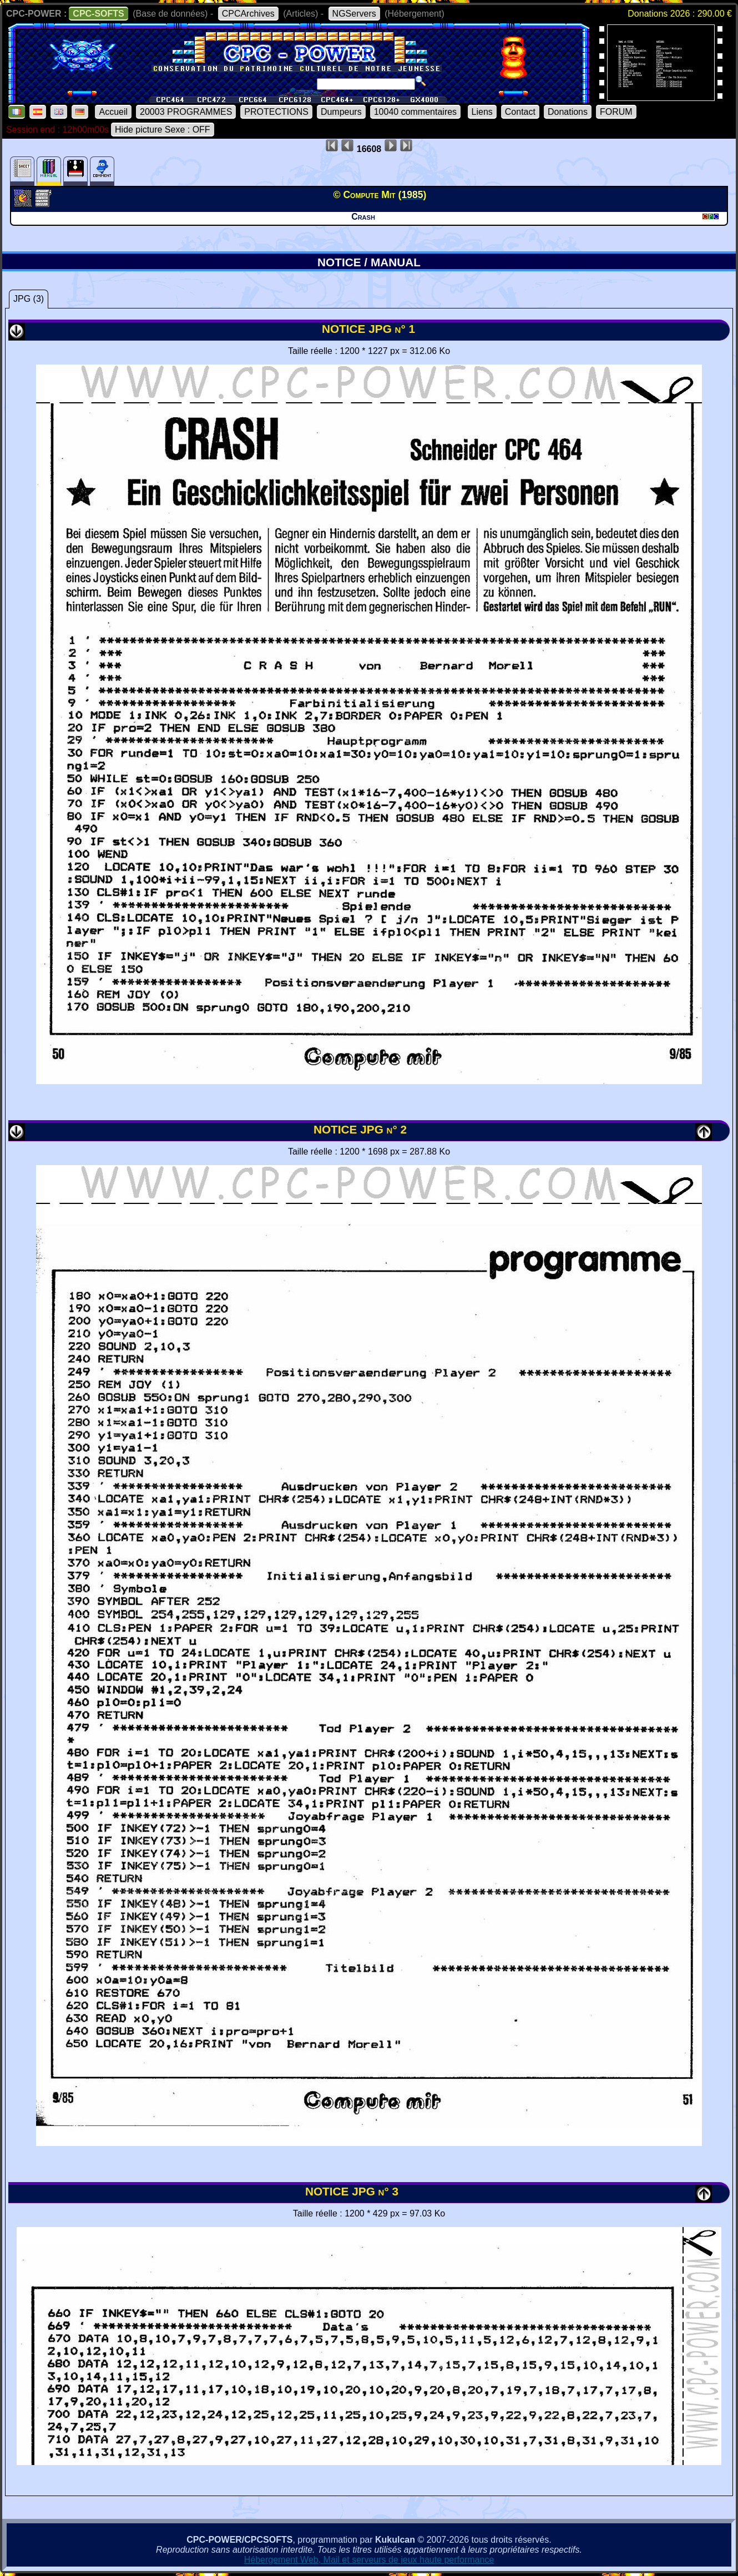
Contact (520, 112)
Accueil (113, 112)
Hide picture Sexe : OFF (162, 129)
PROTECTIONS (276, 112)
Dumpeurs (341, 112)
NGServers (354, 13)
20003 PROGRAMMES (186, 112)
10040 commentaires (415, 112)
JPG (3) (28, 298)
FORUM (616, 112)
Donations (568, 112)
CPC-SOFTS (98, 13)
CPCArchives (248, 13)
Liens (482, 112)
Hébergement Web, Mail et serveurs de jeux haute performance (369, 2559)
